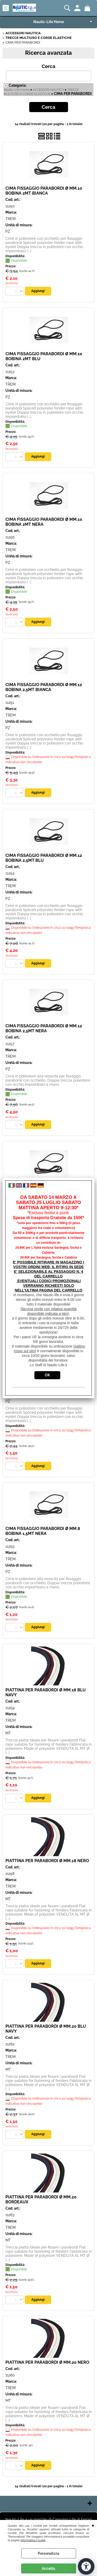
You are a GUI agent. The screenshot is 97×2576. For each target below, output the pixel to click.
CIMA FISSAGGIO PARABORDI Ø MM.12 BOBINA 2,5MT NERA (43, 1028)
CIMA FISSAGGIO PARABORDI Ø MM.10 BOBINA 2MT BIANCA (43, 191)
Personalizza (48, 2553)
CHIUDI (93, 2525)
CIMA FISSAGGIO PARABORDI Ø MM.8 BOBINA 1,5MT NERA (42, 1531)
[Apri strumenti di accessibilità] (86, 2566)
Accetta (48, 2568)
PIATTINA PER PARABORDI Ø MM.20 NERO (47, 2362)
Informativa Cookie (33, 2540)
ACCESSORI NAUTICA (48, 90)
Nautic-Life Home (48, 22)
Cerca (48, 66)
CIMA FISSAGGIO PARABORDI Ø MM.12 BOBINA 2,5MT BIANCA (43, 687)
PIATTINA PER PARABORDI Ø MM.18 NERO (47, 1860)
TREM (10, 219)
